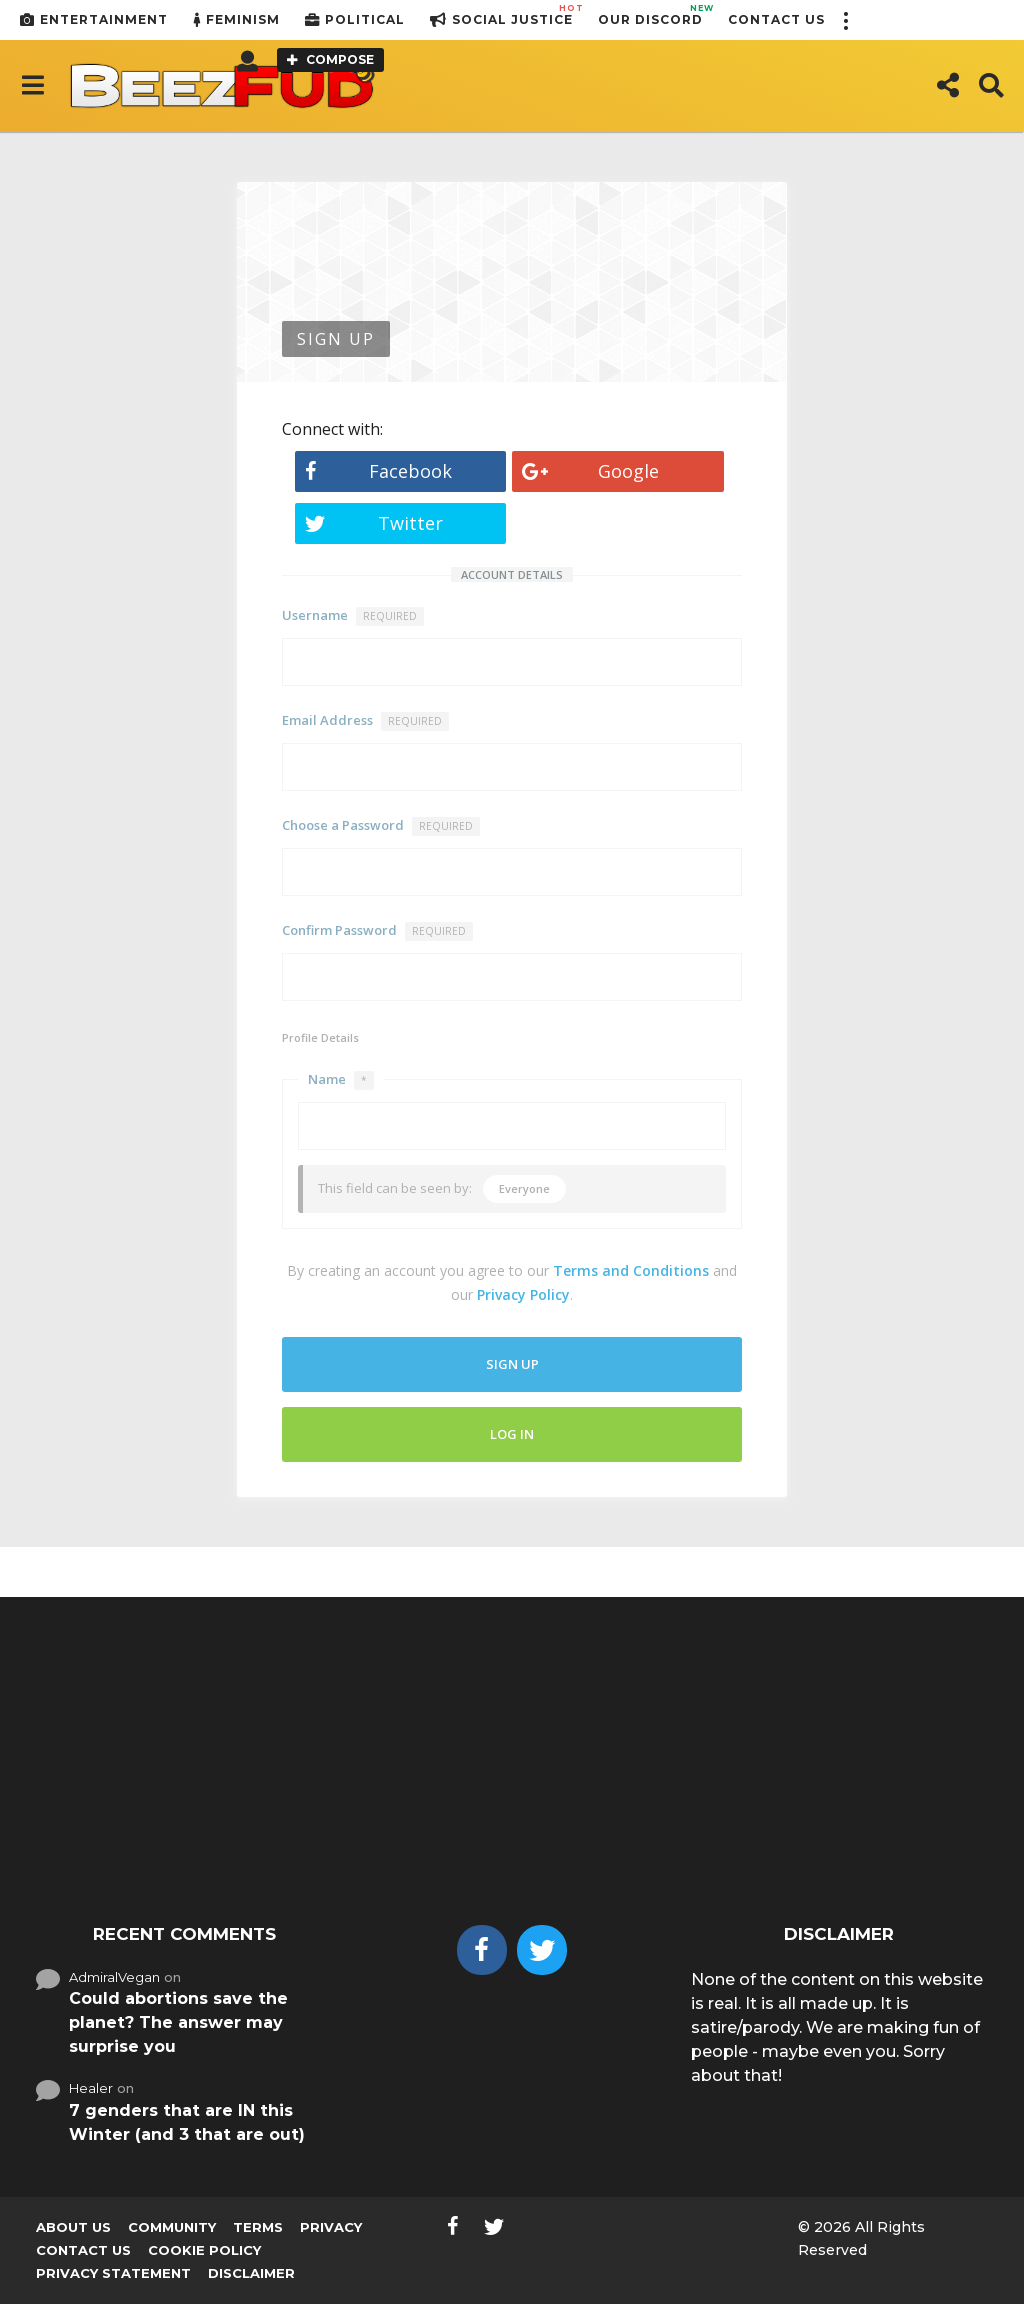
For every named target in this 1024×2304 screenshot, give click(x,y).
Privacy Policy (523, 1294)
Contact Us (776, 19)
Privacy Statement (113, 2273)
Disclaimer (251, 2273)
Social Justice (501, 20)
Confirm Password (377, 931)
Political (355, 20)
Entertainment (94, 20)
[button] (845, 20)
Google (590, 471)
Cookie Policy (204, 2250)
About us (73, 2227)
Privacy (331, 2227)
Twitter (374, 523)
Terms (258, 2227)
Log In (512, 1434)
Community (172, 2227)
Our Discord (650, 14)
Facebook (378, 471)
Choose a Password (381, 826)
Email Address (365, 721)
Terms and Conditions (631, 1270)
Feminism (236, 20)
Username (353, 616)
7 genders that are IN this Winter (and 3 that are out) (187, 2122)
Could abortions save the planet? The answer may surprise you (178, 2022)
